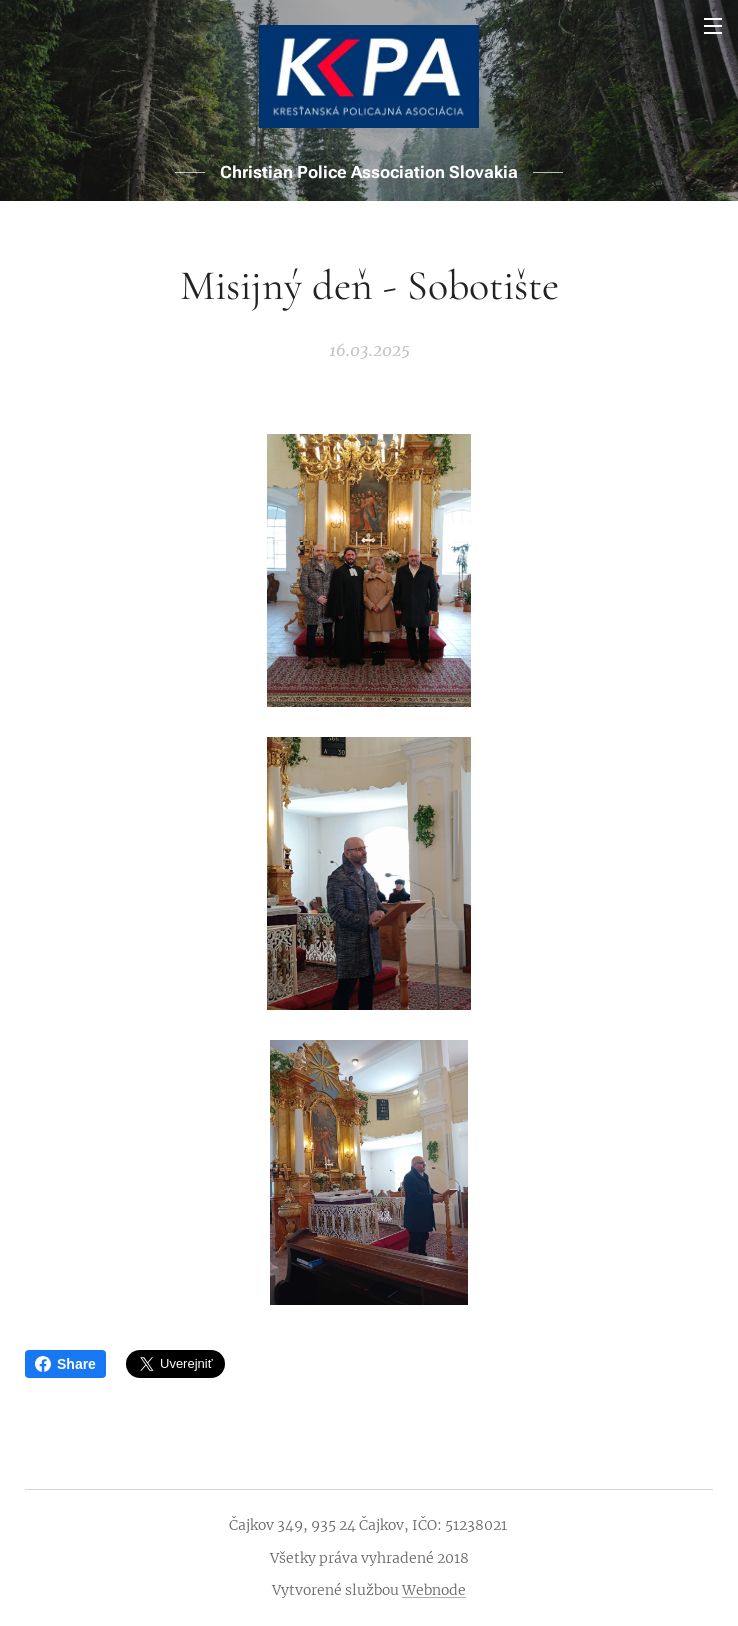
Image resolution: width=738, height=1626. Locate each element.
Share (65, 1364)
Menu (713, 26)
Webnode (434, 1590)
